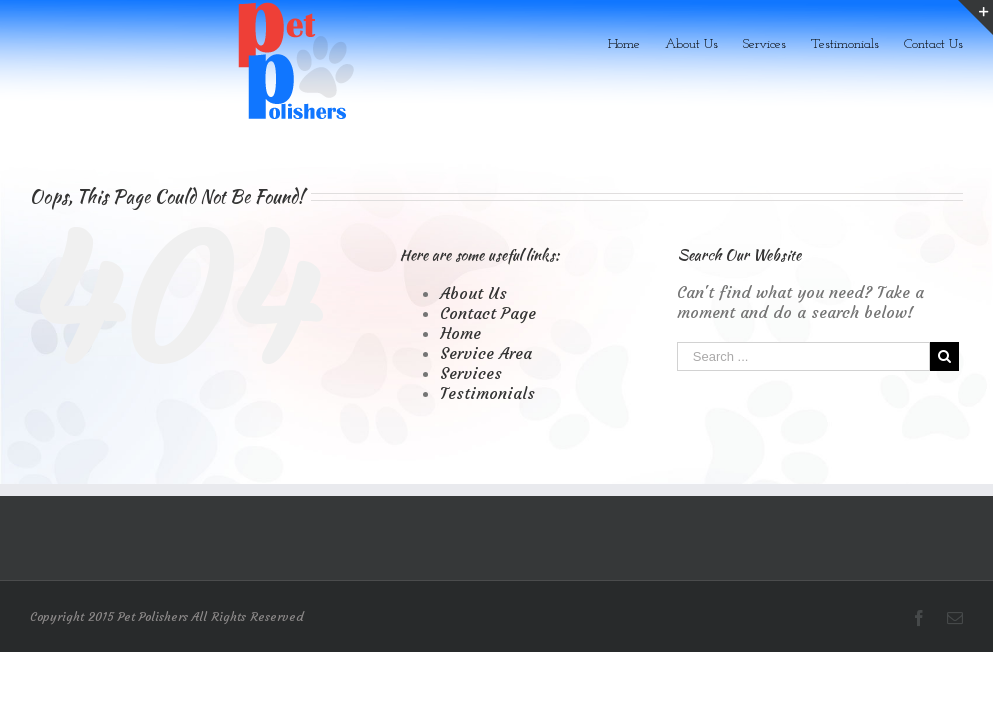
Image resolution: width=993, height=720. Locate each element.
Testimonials (487, 393)
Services (471, 373)
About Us (473, 293)
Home (460, 333)
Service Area (486, 353)
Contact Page (488, 313)
